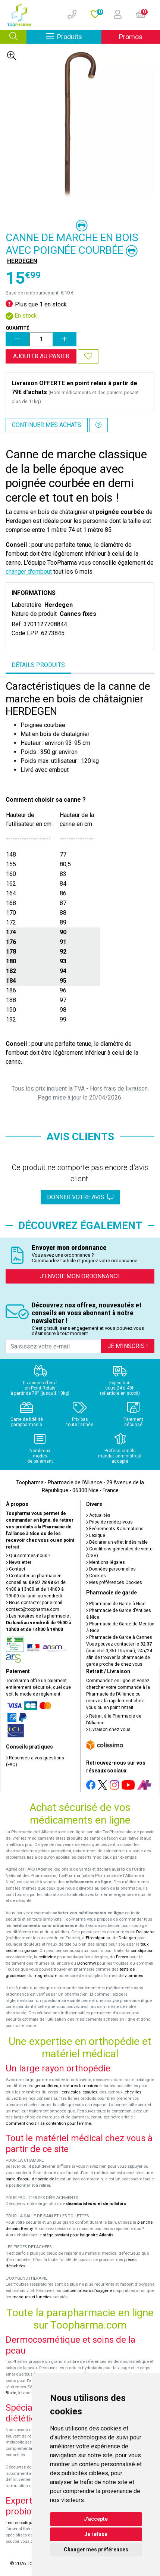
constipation (142, 1950)
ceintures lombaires (79, 2085)
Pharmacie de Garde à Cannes (119, 1637)
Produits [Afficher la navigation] (73, 36)
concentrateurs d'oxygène (87, 2290)
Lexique (95, 1535)
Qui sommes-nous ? (28, 1555)
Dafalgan (127, 1938)
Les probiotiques (21, 2522)
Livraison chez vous (108, 1729)
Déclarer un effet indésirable (117, 1542)
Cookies (96, 1575)
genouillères (46, 2085)
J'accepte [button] (96, 2519)
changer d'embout (29, 571)
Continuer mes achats (46, 424)
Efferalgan (96, 1938)
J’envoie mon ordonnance (80, 1276)
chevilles (133, 2092)
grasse (30, 1950)
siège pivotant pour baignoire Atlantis (78, 2235)
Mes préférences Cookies (114, 1582)
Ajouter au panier (41, 356)
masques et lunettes (31, 2297)
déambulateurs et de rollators (96, 2203)
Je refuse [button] (95, 2534)
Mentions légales (105, 1562)
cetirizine (47, 1957)
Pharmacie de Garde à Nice (115, 1603)
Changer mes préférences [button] (96, 2549)
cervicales (71, 2092)
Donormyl (86, 1963)
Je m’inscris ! (127, 1346)
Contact (15, 1569)
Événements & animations (115, 1528)
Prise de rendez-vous (109, 1522)
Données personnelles (111, 1569)
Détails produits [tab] (38, 664)
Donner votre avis (80, 1197)
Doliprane (145, 1932)
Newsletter (18, 1562)
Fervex (122, 1957)
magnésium (45, 1975)
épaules (89, 2092)
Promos (130, 37)
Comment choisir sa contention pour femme (48, 2123)
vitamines (134, 1975)
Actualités (98, 1515)
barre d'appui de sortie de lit (32, 2179)
